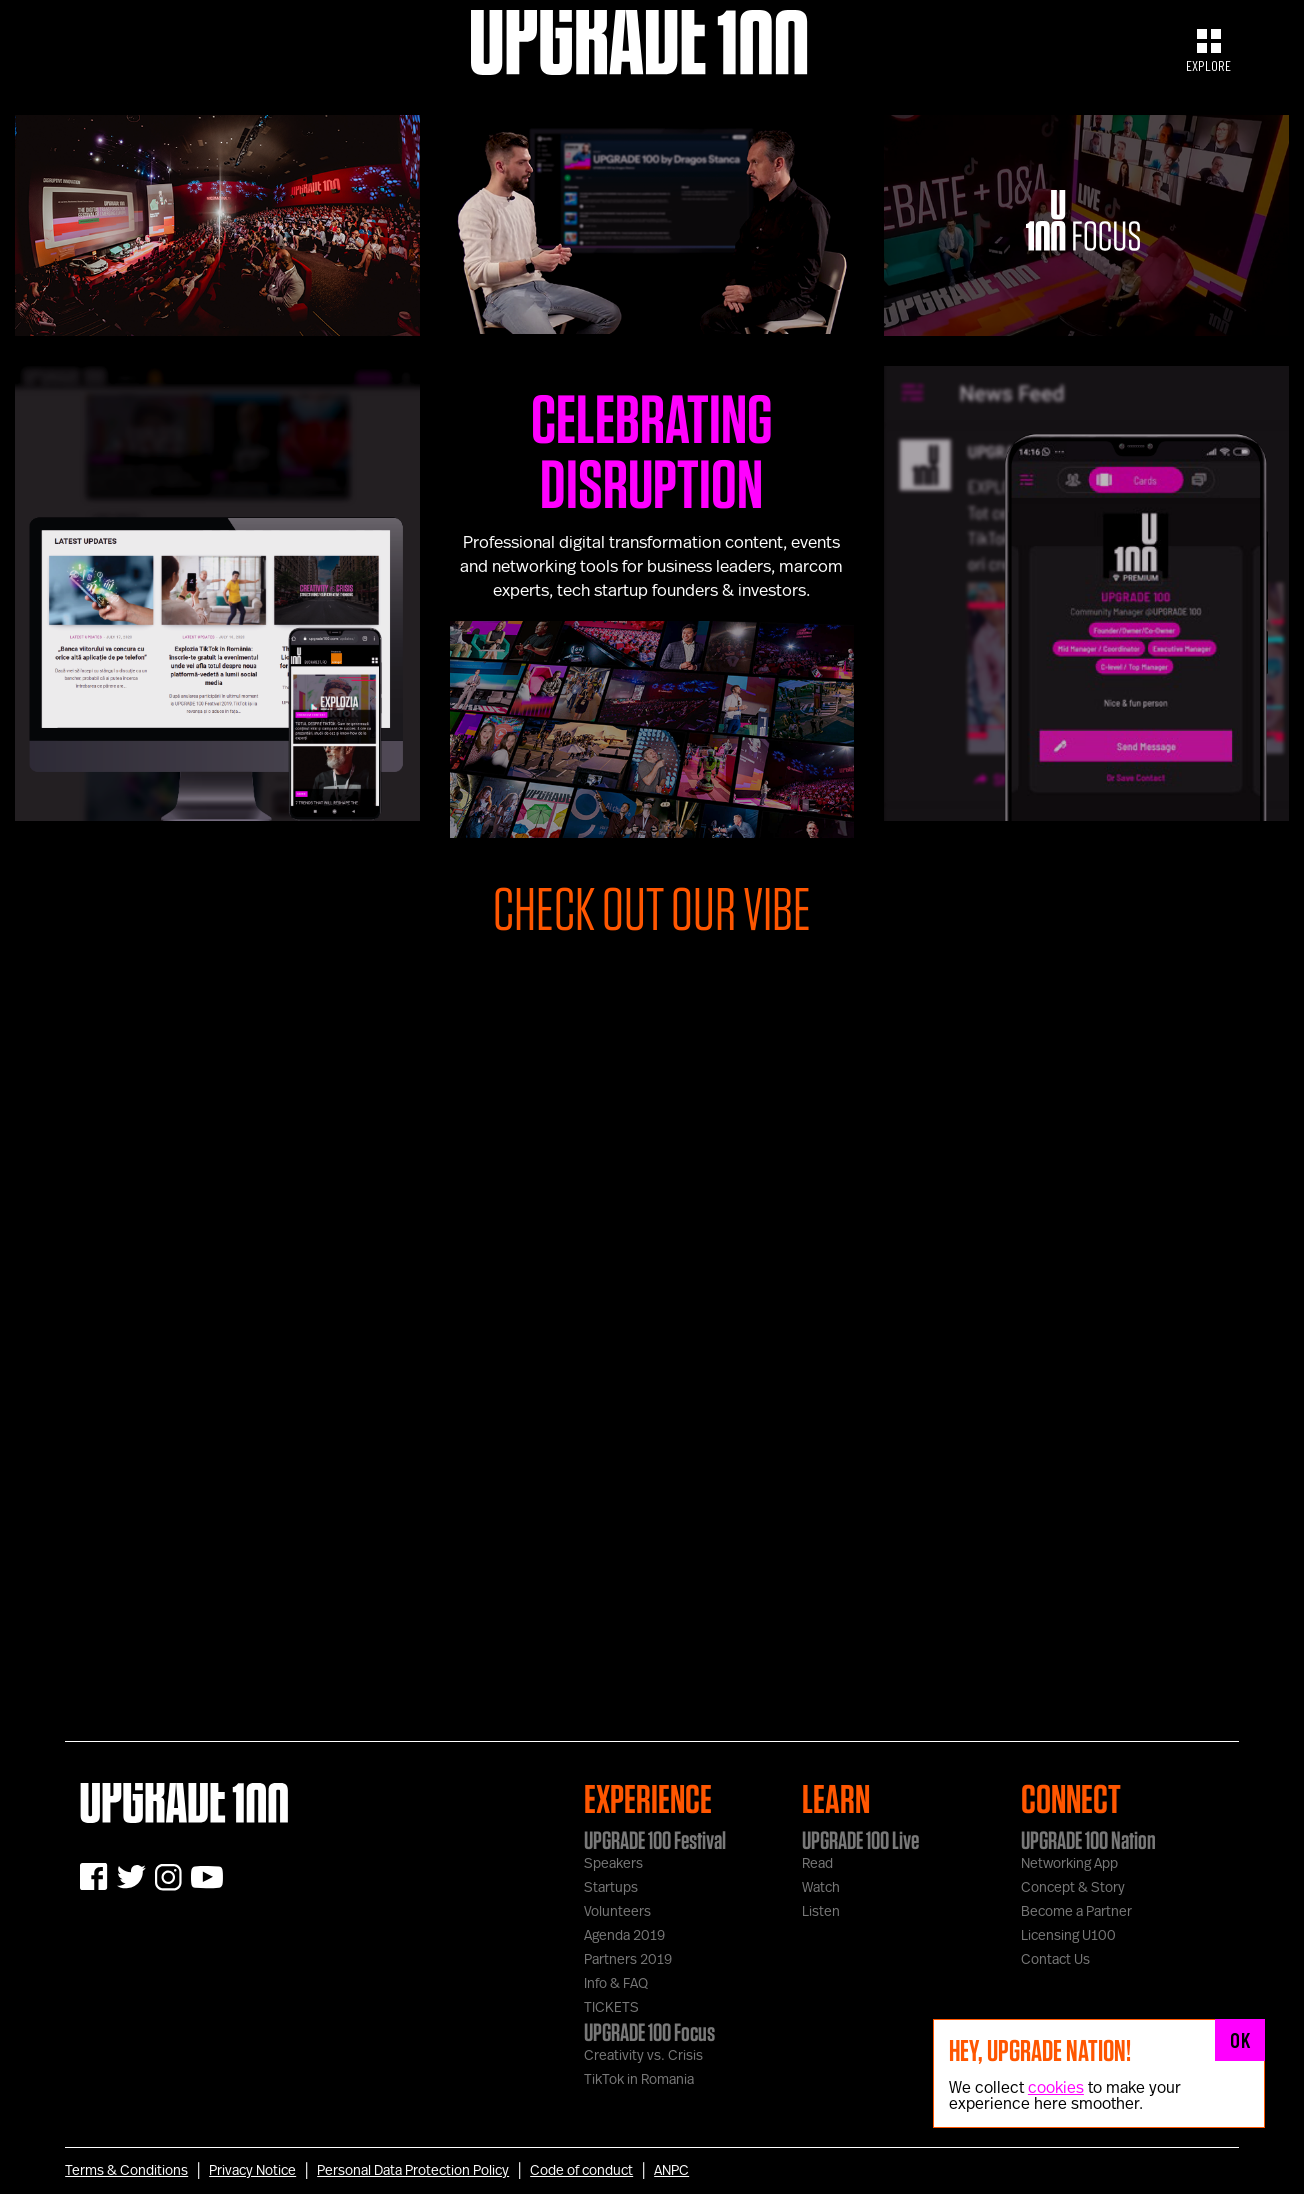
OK (1240, 2040)
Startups (611, 1888)
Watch (821, 1888)
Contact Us (1055, 1960)
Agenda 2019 (624, 1936)
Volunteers (617, 1912)
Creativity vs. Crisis (643, 2056)
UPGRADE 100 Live (860, 1840)
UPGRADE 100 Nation (1088, 1840)
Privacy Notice (252, 2171)
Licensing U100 (1068, 1936)
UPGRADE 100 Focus (649, 2032)
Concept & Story (1073, 1888)
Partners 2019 (628, 1960)
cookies (1056, 2088)
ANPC (671, 2171)
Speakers (613, 1864)
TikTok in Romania (639, 2080)
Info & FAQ (616, 1984)
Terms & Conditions (126, 2171)
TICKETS (611, 2008)
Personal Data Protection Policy (413, 2171)
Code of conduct (581, 2171)
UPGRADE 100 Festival (655, 1840)
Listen (821, 1912)
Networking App (1069, 1864)
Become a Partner (1076, 1912)
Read (817, 1864)
